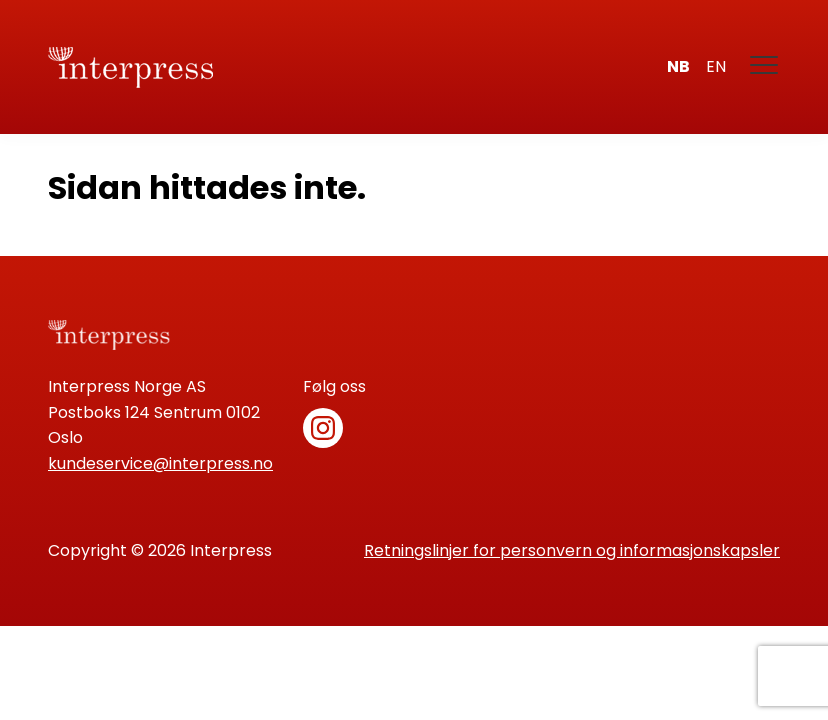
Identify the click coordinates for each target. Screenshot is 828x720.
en (716, 66)
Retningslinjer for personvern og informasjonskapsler (572, 550)
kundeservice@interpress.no (160, 463)
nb (678, 66)
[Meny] (765, 67)
